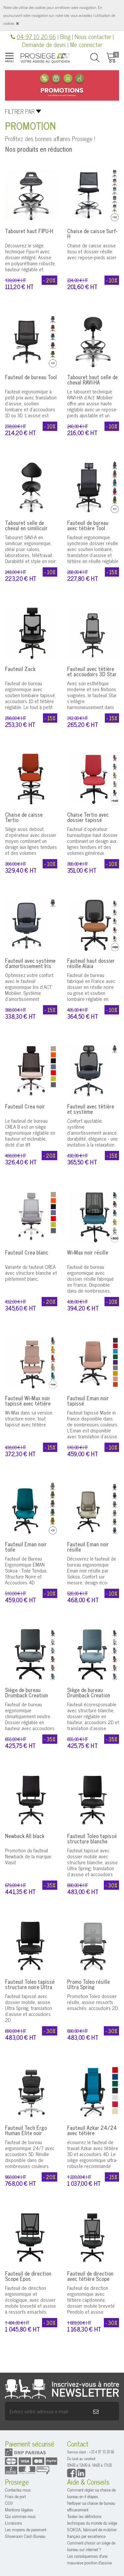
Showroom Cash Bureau (25, 2536)
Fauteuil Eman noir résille (88, 1547)
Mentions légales (19, 2509)
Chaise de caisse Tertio (24, 817)
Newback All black (24, 1835)
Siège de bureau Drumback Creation (26, 1692)
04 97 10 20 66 (36, 36)
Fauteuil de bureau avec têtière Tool (87, 525)
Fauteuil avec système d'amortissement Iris (30, 963)
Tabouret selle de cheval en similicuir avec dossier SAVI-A (26, 528)
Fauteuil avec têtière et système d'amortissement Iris (90, 1111)
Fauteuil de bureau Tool (31, 377)
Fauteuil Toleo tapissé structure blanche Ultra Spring (92, 1841)
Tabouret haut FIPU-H (29, 231)
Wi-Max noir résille (87, 1252)
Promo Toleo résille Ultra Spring (88, 1984)
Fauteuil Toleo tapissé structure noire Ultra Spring (30, 1986)
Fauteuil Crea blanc (26, 1252)
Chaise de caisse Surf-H (92, 233)
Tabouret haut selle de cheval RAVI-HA (92, 379)
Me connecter (86, 44)
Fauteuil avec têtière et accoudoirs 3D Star (92, 671)
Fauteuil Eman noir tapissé (88, 1401)
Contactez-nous (18, 2490)
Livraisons (13, 2523)
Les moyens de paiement (25, 2529)
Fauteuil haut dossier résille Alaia (91, 963)
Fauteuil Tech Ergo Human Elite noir (26, 2130)
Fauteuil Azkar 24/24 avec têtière (92, 2130)
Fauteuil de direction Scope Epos (28, 2276)
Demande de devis (44, 44)
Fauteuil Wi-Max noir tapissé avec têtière (28, 1401)
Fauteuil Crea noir (25, 1106)
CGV (9, 2503)
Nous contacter (93, 36)
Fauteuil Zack (20, 668)
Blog (65, 36)
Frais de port (15, 2496)
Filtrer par (19, 111)
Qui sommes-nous (20, 2516)
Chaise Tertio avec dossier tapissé (88, 817)
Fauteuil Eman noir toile (26, 1547)
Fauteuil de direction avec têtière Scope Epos (90, 2278)
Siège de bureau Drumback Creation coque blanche (88, 1695)
